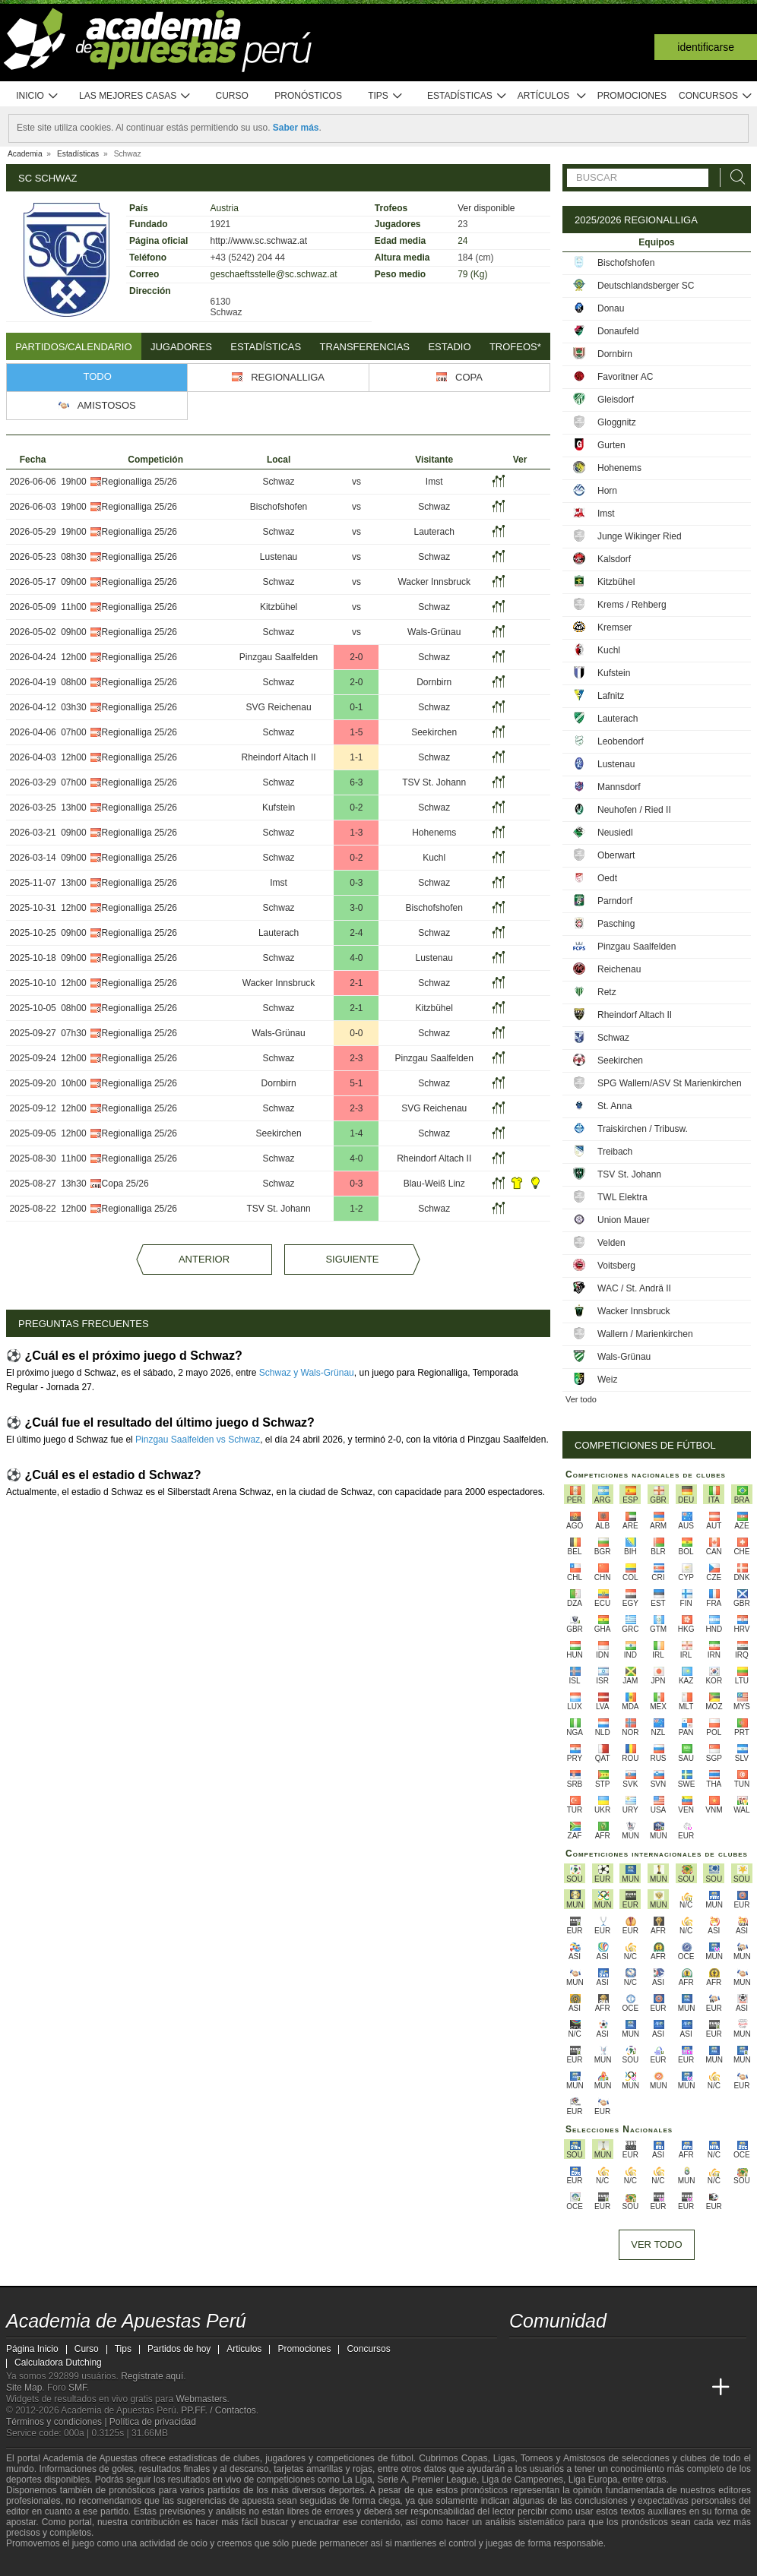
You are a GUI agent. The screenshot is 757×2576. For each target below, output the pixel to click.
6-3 (356, 782)
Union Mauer (623, 1220)
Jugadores (181, 346)
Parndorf (614, 901)
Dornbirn (434, 682)
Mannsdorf (619, 787)
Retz (606, 992)
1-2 (356, 1208)
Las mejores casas (135, 96)
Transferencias (365, 346)
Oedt (607, 878)
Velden (611, 1242)
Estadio (449, 346)
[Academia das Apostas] (550, 2388)
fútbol (402, 2458)
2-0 (356, 657)
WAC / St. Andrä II (634, 1288)
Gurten (611, 445)
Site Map (24, 2387)
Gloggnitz (616, 422)
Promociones (632, 95)
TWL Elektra (622, 1197)
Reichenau (619, 969)
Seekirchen (434, 732)
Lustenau (278, 557)
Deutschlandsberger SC (645, 285)
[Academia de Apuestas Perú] (522, 2388)
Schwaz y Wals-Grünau (306, 1372)
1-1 (356, 757)
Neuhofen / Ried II (634, 809)
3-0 (356, 907)
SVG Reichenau (279, 707)
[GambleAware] (45, 2563)
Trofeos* (515, 346)
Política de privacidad (152, 2421)
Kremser (614, 627)
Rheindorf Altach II (279, 757)
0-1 (356, 707)
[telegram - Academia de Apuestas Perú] (607, 2356)
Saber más (296, 127)
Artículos (552, 96)
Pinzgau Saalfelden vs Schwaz (197, 1439)
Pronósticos (308, 95)
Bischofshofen (278, 506)
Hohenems (434, 832)
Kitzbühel (278, 607)
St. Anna (614, 1106)
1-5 (356, 732)
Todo (98, 376)
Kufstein (278, 807)
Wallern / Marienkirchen (645, 1334)
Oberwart (616, 855)
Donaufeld (618, 331)
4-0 (356, 958)
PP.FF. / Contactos (218, 2410)
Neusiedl (615, 832)
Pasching (616, 923)
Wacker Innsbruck (434, 582)
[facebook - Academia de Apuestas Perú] (579, 2356)
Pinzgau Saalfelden (278, 657)
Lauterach (434, 531)
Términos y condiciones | (57, 2421)
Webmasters (201, 2399)
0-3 (356, 882)
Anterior (204, 1259)
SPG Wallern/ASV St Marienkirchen (669, 1083)
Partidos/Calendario (73, 346)
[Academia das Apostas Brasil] (579, 2388)
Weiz (607, 1379)
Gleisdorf (615, 399)
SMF (77, 2387)
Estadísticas (467, 96)
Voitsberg (616, 1265)
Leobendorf (620, 741)
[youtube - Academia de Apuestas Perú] (550, 2356)
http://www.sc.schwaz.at (259, 240)
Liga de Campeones (522, 2479)
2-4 (356, 933)
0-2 (356, 807)
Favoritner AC (625, 376)
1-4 (356, 1133)
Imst (434, 481)
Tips (385, 96)
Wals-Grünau (434, 632)
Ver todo (581, 1399)
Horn (607, 490)
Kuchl (434, 857)
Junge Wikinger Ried (639, 536)
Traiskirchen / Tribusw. (642, 1129)
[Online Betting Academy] (607, 2388)
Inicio (37, 96)
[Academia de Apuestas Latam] (664, 2388)
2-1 (356, 983)
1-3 (356, 832)
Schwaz (279, 481)
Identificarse (705, 47)
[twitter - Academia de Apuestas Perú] (522, 2356)
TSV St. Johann (434, 782)
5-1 (356, 1083)
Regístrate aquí (152, 2376)
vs (356, 481)
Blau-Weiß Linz (434, 1183)
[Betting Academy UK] (692, 2388)
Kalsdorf (614, 559)
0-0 (356, 1033)
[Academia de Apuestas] (635, 2388)
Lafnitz (610, 696)
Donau (610, 308)
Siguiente (351, 1259)
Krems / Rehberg (632, 604)
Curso (232, 95)
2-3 (356, 1058)
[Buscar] (733, 177)
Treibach (614, 1151)
